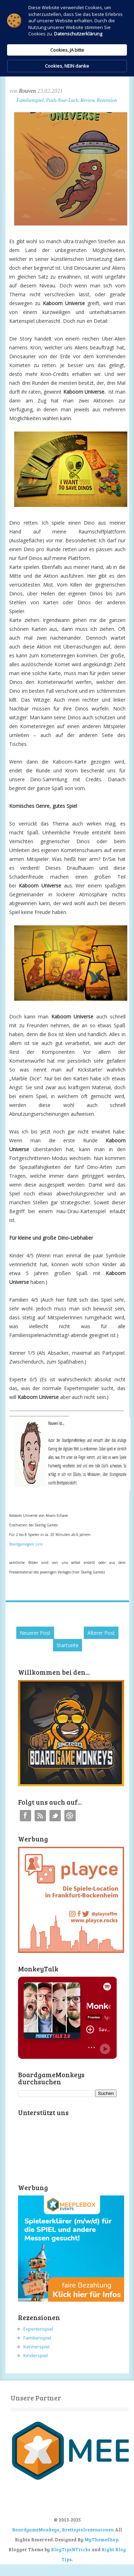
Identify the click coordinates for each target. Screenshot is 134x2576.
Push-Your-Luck (62, 100)
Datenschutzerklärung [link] (78, 33)
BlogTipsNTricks (71, 2549)
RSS (40, 1815)
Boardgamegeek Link (26, 1544)
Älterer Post (101, 1632)
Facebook (25, 1815)
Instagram (70, 1815)
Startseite (67, 1645)
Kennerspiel (36, 2346)
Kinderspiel (35, 2355)
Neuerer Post (35, 1632)
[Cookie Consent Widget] (67, 38)
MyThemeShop (101, 2539)
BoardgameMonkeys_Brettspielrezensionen (63, 2529)
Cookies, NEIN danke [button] (67, 66)
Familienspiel (29, 100)
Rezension (107, 100)
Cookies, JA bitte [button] (67, 50)
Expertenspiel (38, 2329)
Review (87, 100)
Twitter (55, 1815)
